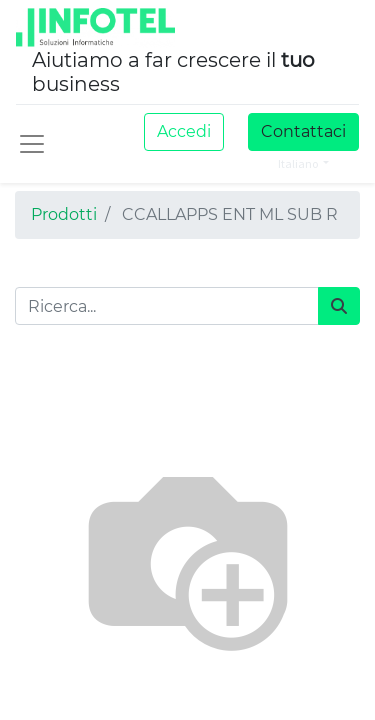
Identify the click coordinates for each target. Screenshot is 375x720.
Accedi (184, 131)
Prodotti (64, 214)
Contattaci (303, 131)
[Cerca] (339, 306)
